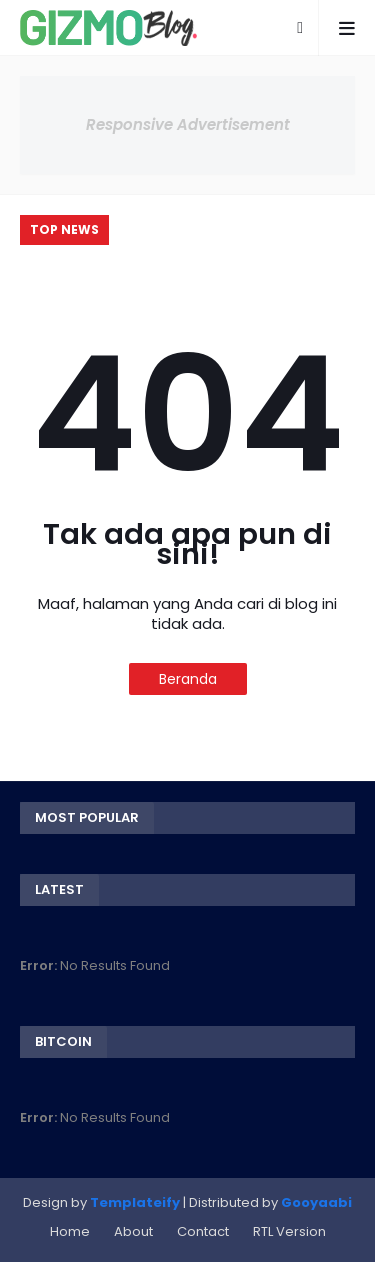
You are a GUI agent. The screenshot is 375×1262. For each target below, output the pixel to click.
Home (70, 1231)
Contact (203, 1231)
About (133, 1231)
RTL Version (289, 1231)
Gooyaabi (316, 1202)
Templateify (135, 1202)
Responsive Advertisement (188, 124)
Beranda (188, 679)
